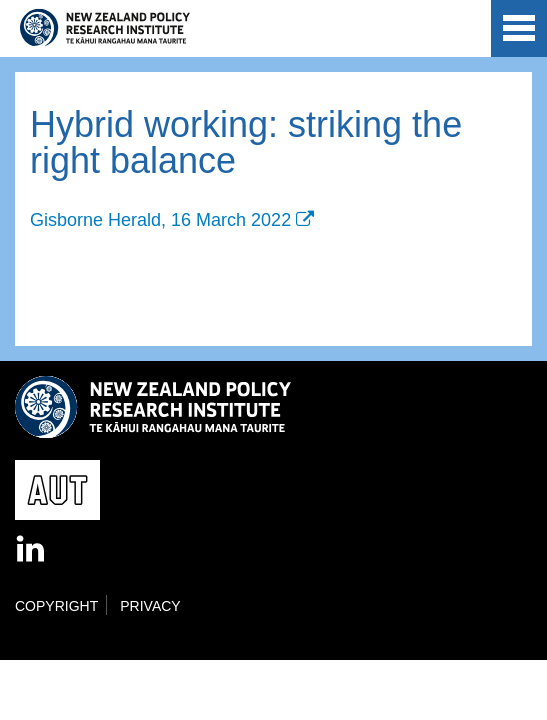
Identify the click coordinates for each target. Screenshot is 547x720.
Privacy (150, 606)
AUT (459, 32)
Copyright (56, 606)
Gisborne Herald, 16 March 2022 (160, 220)
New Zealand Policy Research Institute (105, 28)
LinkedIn (32, 550)
